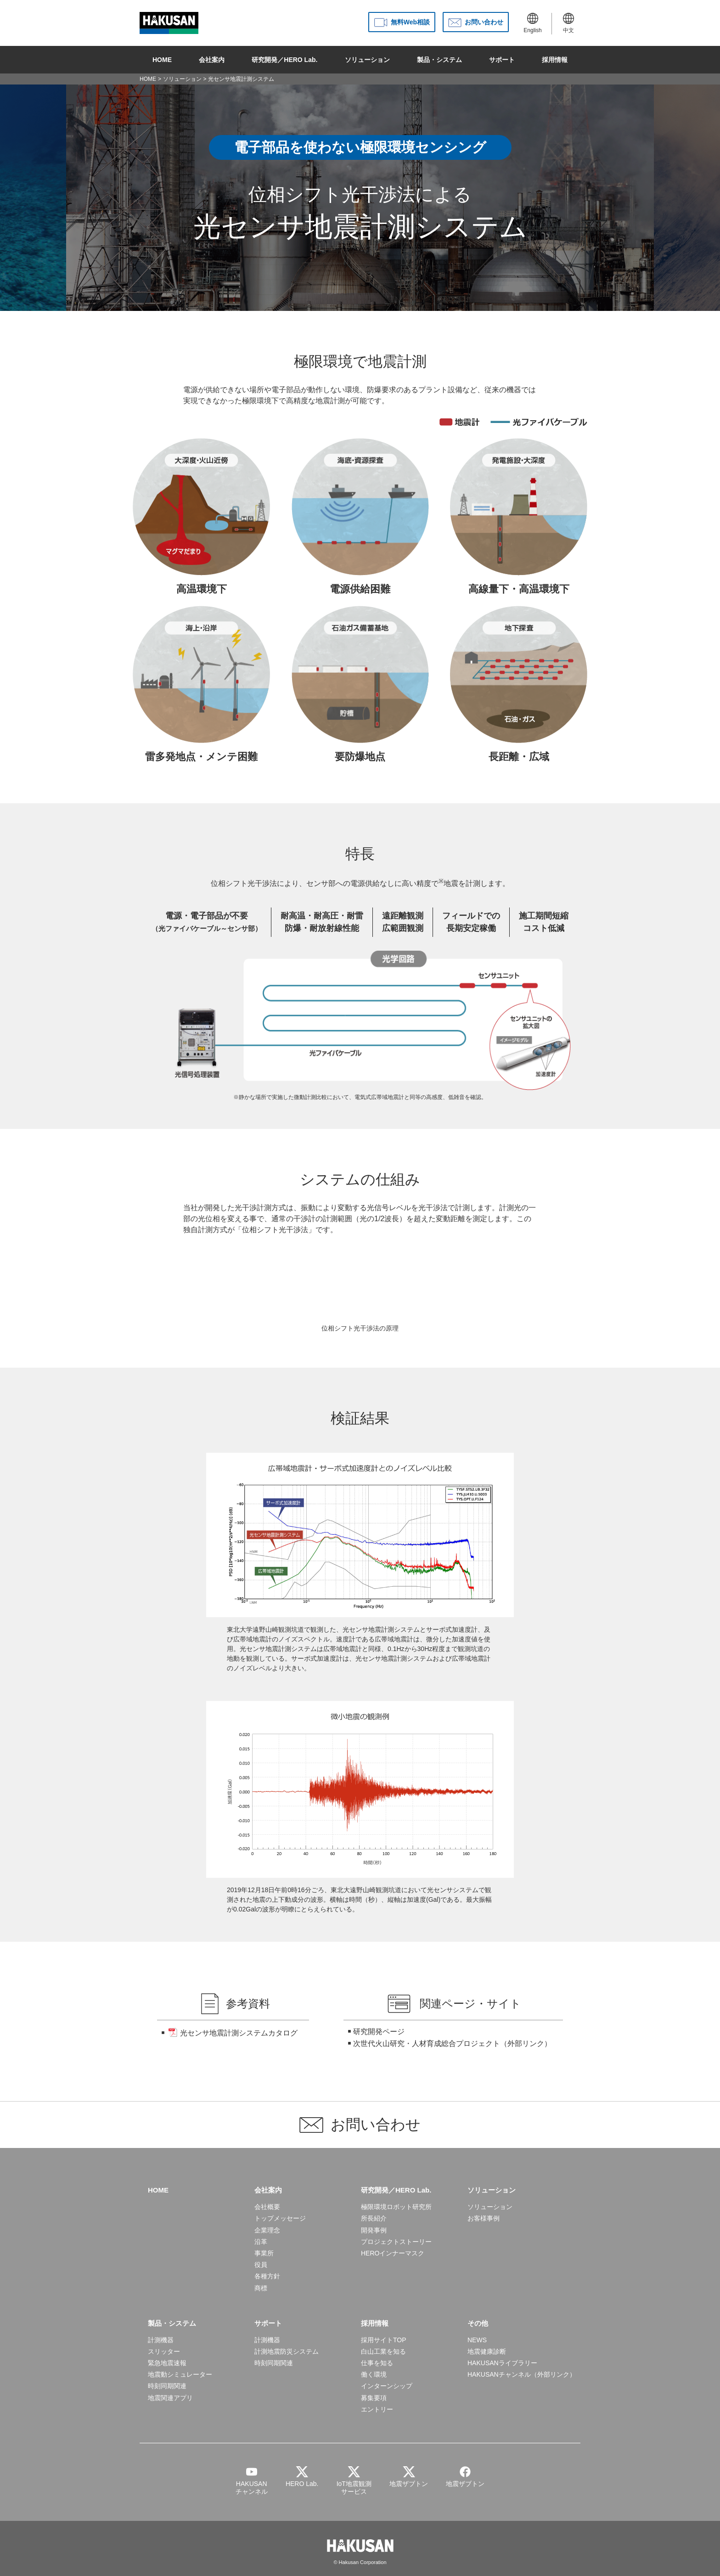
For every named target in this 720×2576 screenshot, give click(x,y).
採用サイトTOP (383, 2340)
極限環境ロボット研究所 (396, 2206)
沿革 (260, 2241)
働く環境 (374, 2374)
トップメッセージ (280, 2218)
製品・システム (439, 59)
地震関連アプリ (170, 2397)
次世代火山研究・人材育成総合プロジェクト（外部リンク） (452, 2043)
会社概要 (267, 2206)
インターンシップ (386, 2386)
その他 (477, 2323)
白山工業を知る (383, 2351)
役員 (260, 2264)
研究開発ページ (379, 2031)
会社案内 (212, 59)
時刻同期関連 (167, 2386)
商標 (260, 2288)
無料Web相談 (410, 22)
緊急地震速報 (167, 2363)
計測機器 (161, 2340)
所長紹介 (374, 2218)
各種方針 (267, 2276)
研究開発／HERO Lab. (284, 59)
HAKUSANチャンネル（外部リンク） (521, 2374)
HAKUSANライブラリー (502, 2363)
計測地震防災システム (286, 2351)
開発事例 (374, 2230)
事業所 (264, 2253)
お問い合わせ (484, 22)
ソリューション (367, 59)
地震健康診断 (486, 2351)
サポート (502, 59)
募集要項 (374, 2397)
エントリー (377, 2409)
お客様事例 (483, 2218)
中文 (568, 23)
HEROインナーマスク (392, 2253)
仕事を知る (377, 2363)
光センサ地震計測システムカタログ (239, 2033)
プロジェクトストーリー (396, 2241)
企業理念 (267, 2230)
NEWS (477, 2340)
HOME (162, 59)
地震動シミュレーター (180, 2374)
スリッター (164, 2351)
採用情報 (555, 59)
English (532, 23)
